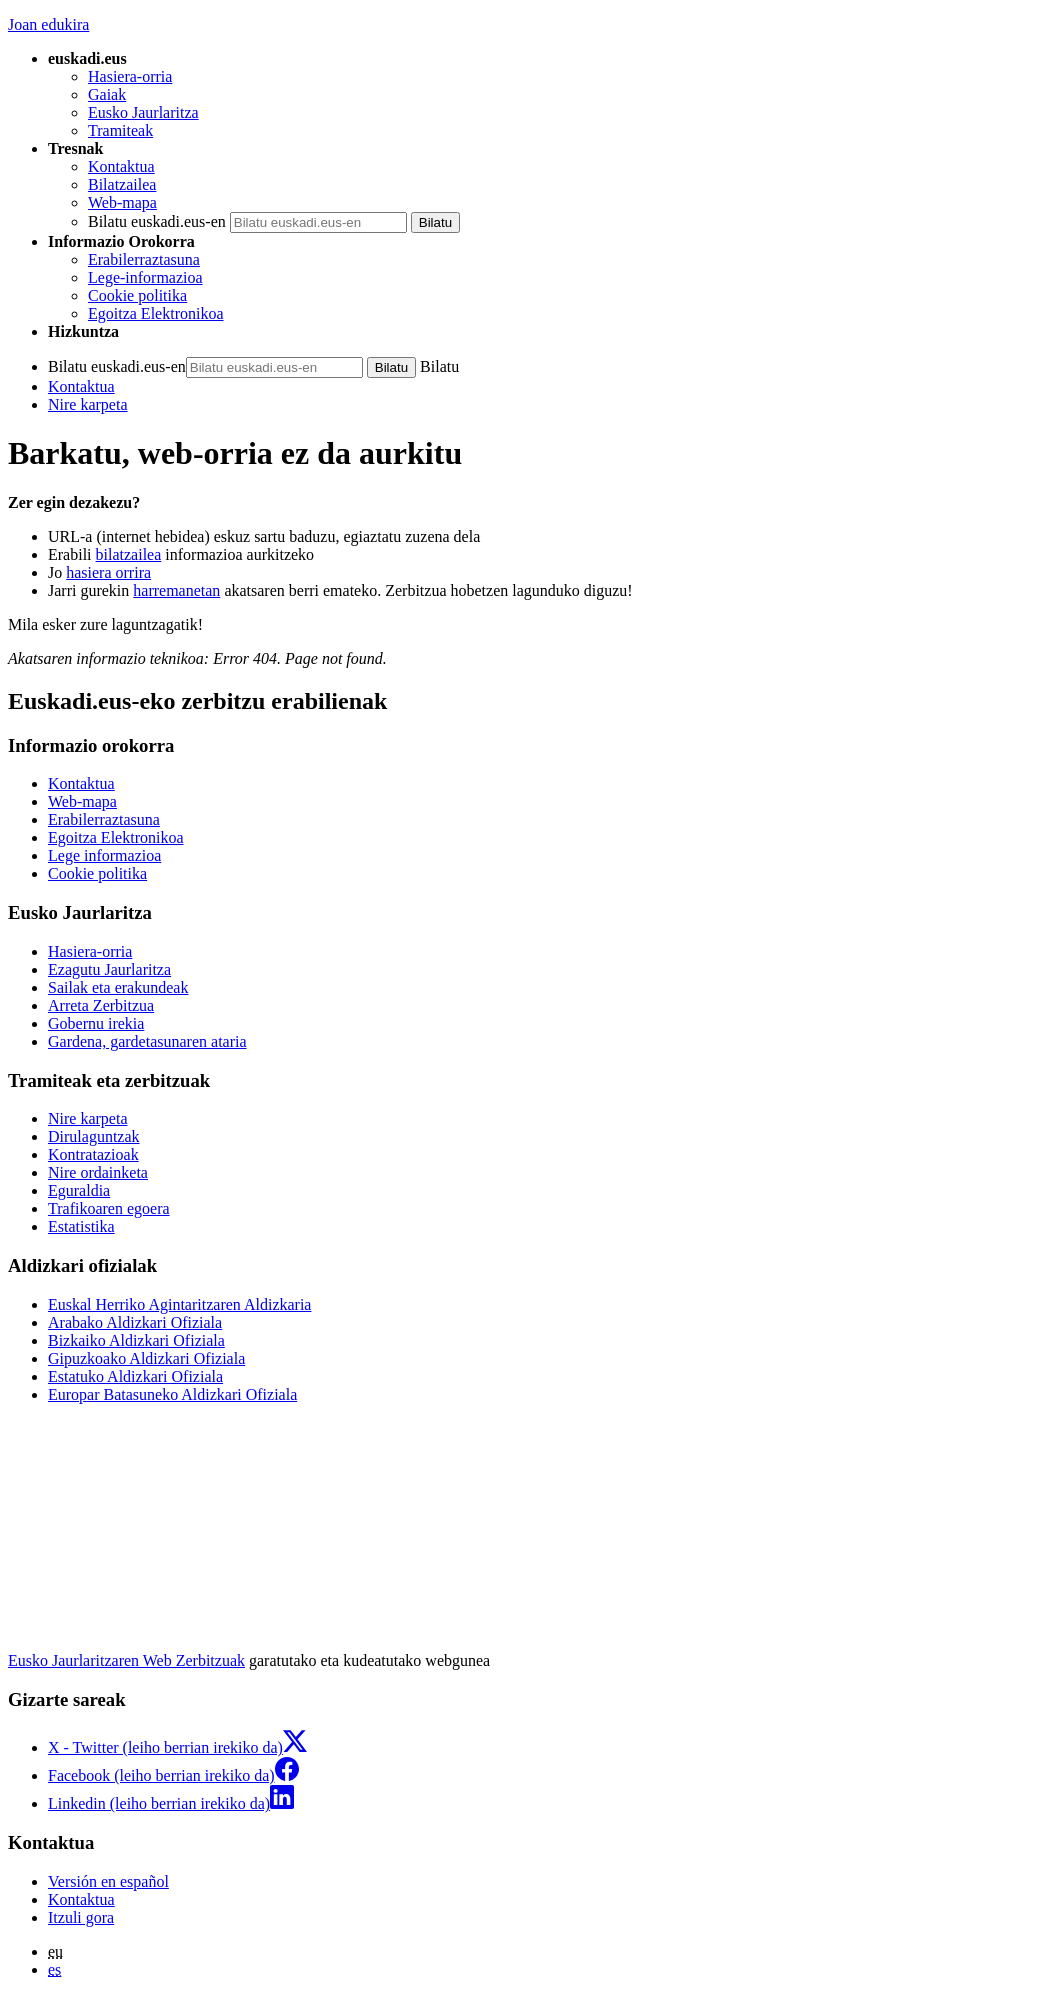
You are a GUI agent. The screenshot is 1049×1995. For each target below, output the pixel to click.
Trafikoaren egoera (109, 1208)
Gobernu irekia (96, 1023)
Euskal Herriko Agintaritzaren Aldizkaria (179, 1304)
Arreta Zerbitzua (101, 1005)
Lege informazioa (104, 855)
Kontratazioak (93, 1154)
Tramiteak (120, 130)
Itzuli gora (81, 1917)
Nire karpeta (88, 404)
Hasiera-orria (130, 76)
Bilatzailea (122, 184)
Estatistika (81, 1226)
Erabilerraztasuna (144, 259)
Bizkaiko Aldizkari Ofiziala (136, 1340)
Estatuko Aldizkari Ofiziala (135, 1376)
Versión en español (108, 1881)
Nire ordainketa (98, 1172)
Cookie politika (137, 295)
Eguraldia (79, 1190)
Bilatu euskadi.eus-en (157, 221)
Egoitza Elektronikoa (156, 313)
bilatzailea (129, 554)
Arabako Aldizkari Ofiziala (135, 1322)
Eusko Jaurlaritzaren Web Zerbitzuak (126, 1660)
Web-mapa (122, 202)
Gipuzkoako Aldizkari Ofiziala (146, 1358)
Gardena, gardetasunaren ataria (147, 1041)
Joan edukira (48, 24)
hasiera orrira (108, 572)
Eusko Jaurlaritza (143, 112)
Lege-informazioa (145, 277)
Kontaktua (121, 166)
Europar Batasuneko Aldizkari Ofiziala (172, 1394)
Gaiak (107, 94)
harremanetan (176, 590)
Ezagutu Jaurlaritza (109, 969)
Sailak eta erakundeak (118, 987)
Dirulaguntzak (94, 1136)
